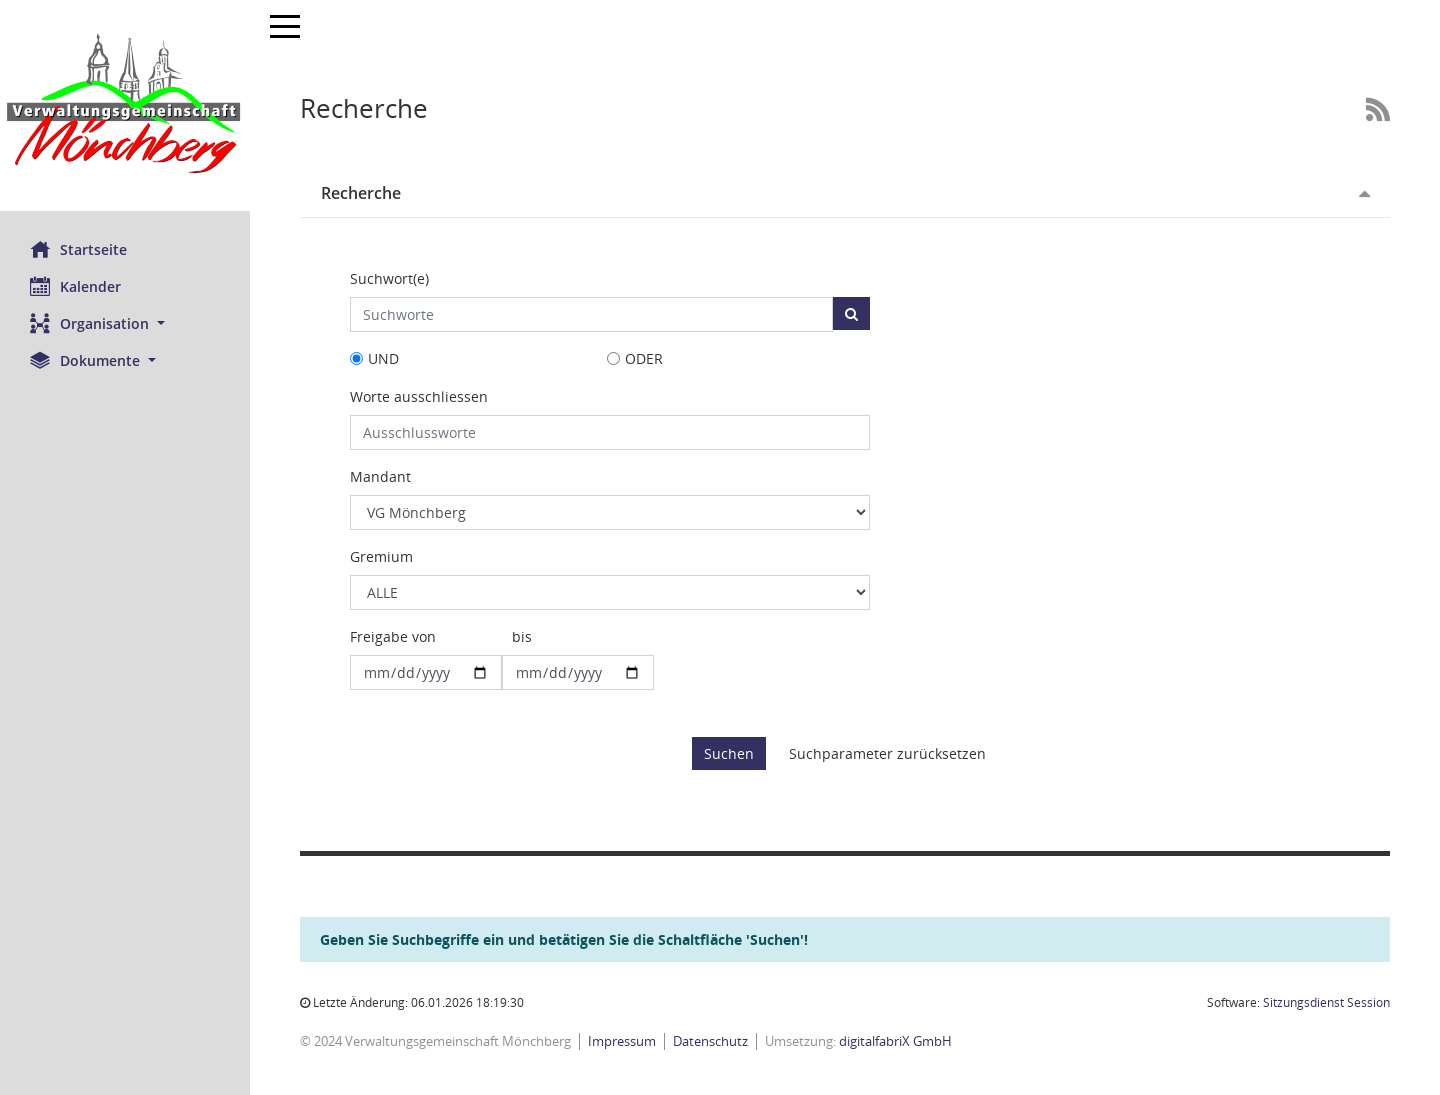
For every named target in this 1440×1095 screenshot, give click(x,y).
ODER (644, 358)
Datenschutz (710, 1041)
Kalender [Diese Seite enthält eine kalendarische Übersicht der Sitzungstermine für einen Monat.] (75, 286)
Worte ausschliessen (419, 396)
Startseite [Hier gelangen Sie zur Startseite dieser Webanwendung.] (78, 249)
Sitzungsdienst (1326, 1002)
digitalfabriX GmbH (895, 1041)
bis (522, 636)
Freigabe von (393, 636)
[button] (125, 323)
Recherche (361, 193)
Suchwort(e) (389, 278)
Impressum (622, 1041)
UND (383, 358)
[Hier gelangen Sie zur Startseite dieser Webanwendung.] (125, 105)
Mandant (380, 476)
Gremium (381, 556)
